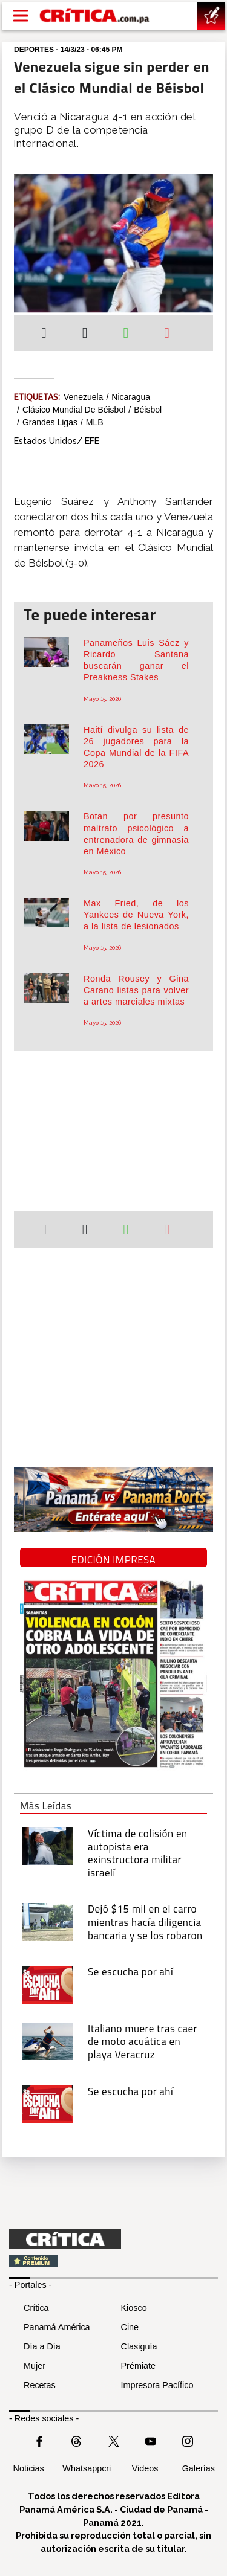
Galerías (198, 2468)
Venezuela (83, 397)
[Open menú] (20, 16)
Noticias (28, 2468)
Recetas (40, 2385)
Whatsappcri (86, 2468)
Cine (130, 2327)
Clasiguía (139, 2346)
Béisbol (148, 409)
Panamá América (57, 2327)
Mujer (34, 2366)
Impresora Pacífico (157, 2385)
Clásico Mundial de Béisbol (73, 409)
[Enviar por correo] (166, 334)
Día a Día (42, 2346)
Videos (145, 2468)
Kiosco (134, 2308)
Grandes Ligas (49, 422)
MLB (95, 422)
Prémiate (138, 2366)
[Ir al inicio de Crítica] (95, 16)
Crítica (36, 2308)
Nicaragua (130, 397)
